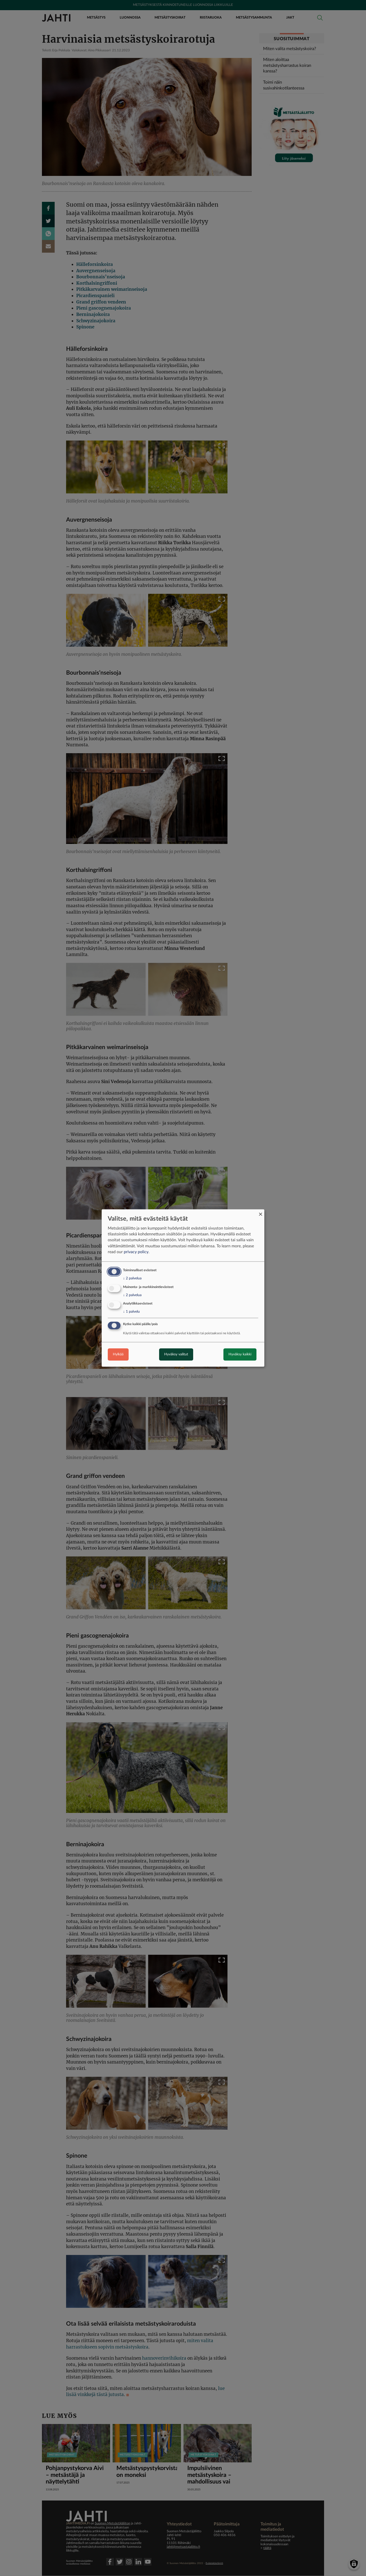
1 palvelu (131, 1311)
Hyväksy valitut (176, 1354)
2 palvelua (132, 1278)
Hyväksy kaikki (239, 1354)
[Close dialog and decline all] (260, 1212)
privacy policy (136, 1252)
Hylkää (118, 1354)
